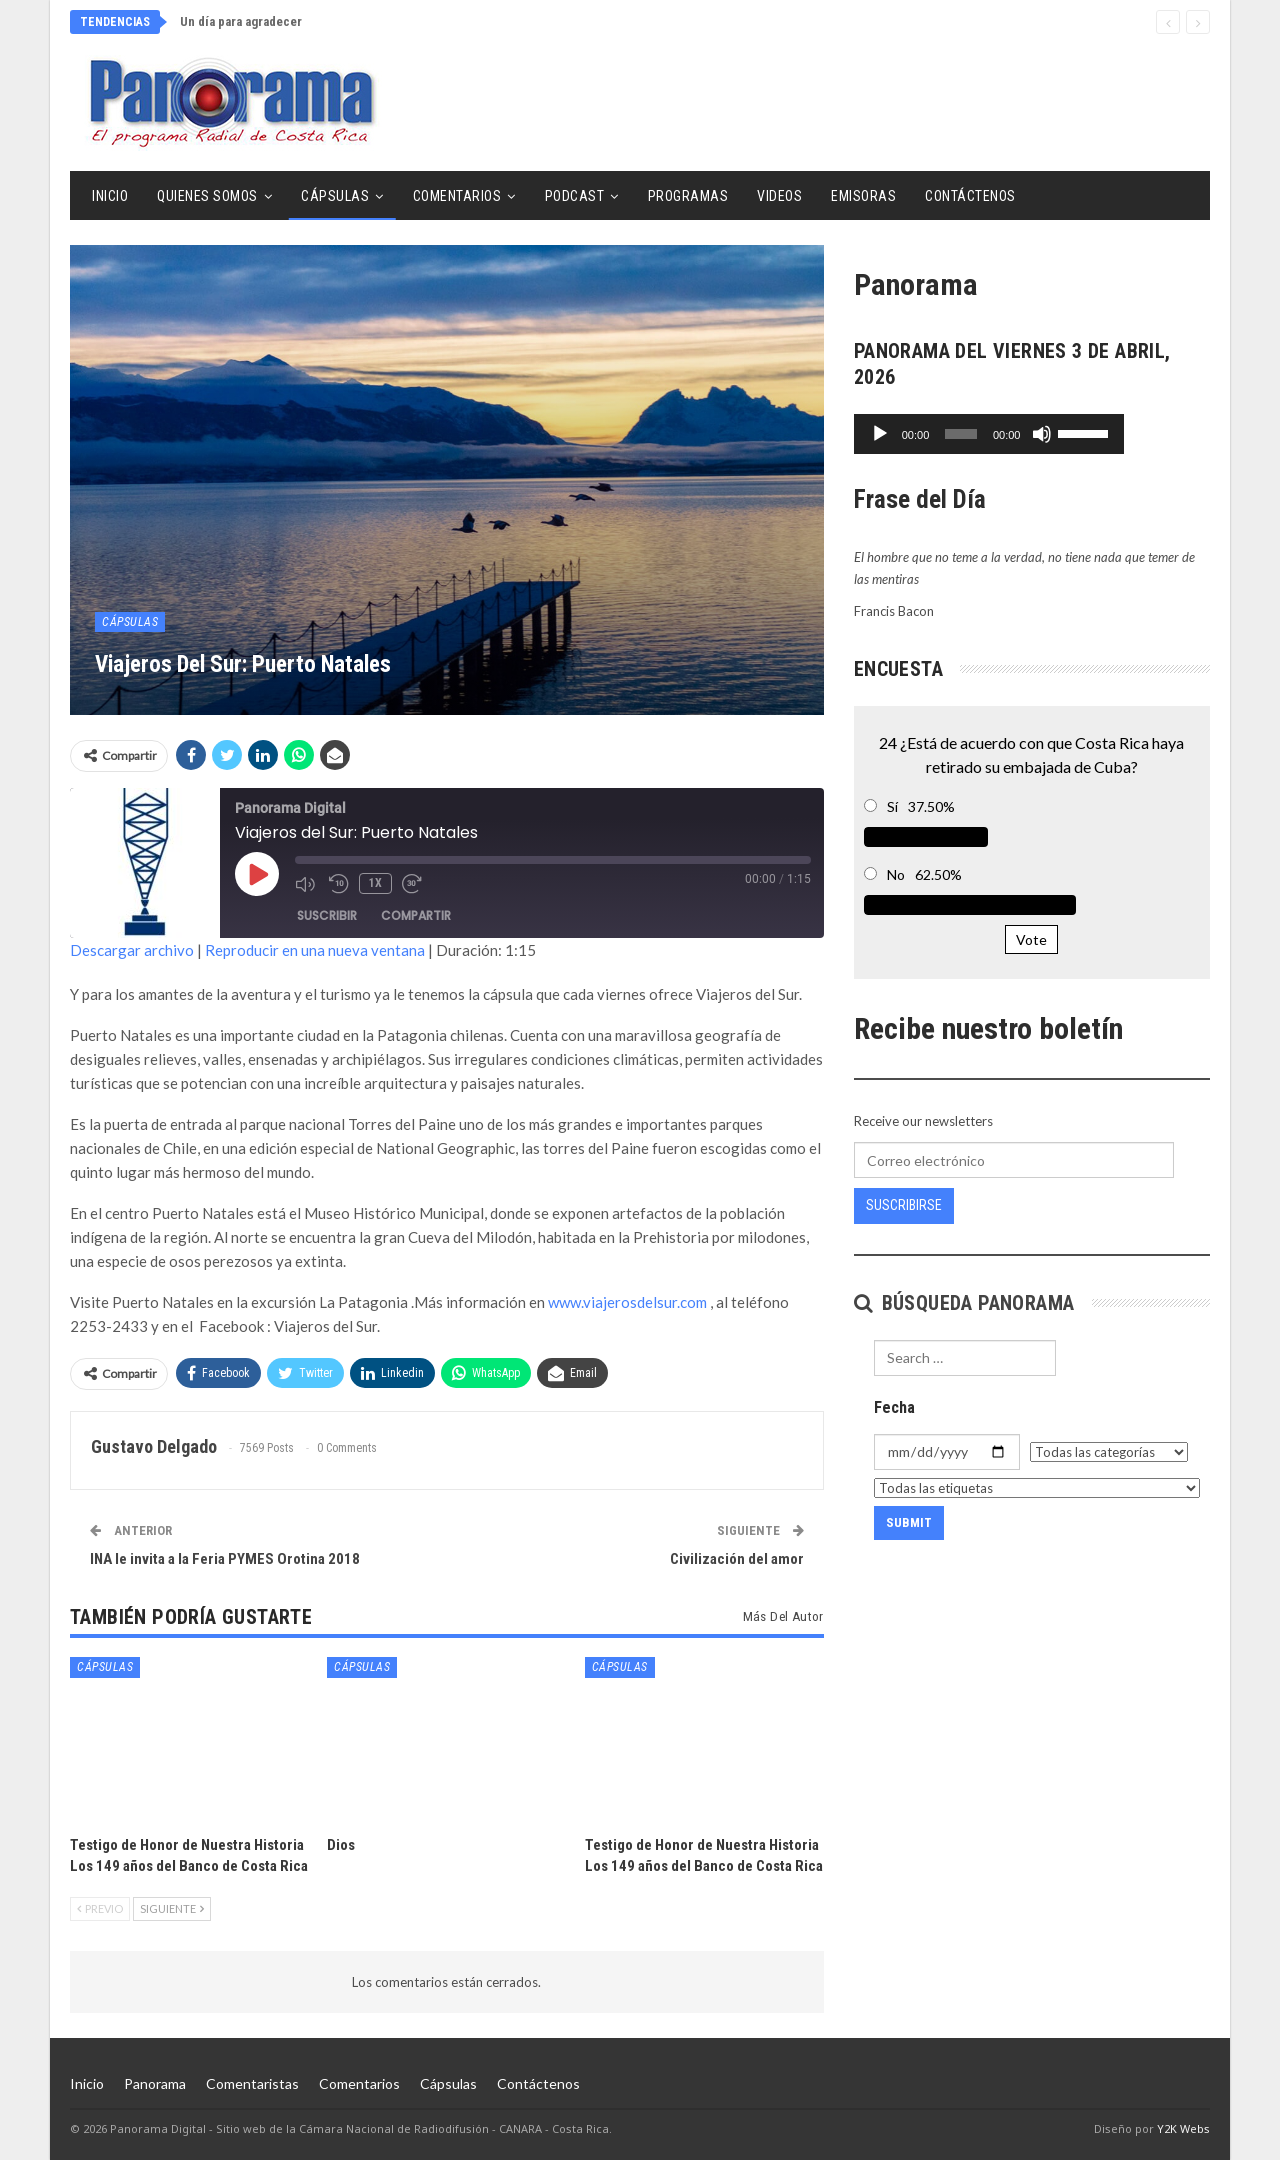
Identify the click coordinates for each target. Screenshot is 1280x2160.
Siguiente (172, 1908)
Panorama (155, 2083)
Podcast (575, 196)
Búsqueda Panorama (964, 1303)
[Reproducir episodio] (257, 874)
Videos (779, 196)
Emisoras (863, 196)
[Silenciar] (1128, 434)
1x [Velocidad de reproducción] (375, 883)
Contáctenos (970, 196)
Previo (100, 1908)
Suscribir (327, 915)
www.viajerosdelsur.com (627, 1302)
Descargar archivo (132, 950)
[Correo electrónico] (1014, 1160)
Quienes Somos (207, 196)
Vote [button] (1031, 939)
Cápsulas (335, 196)
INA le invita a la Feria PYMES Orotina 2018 (225, 1559)
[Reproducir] (880, 434)
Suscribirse (904, 1205)
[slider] (1003, 434)
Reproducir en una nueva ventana (315, 950)
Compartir (416, 915)
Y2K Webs (1183, 2128)
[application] (1032, 434)
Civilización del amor (737, 1559)
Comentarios (457, 196)
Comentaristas (252, 2083)
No (896, 874)
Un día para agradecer (241, 21)
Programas (688, 196)
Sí (892, 806)
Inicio (110, 196)
